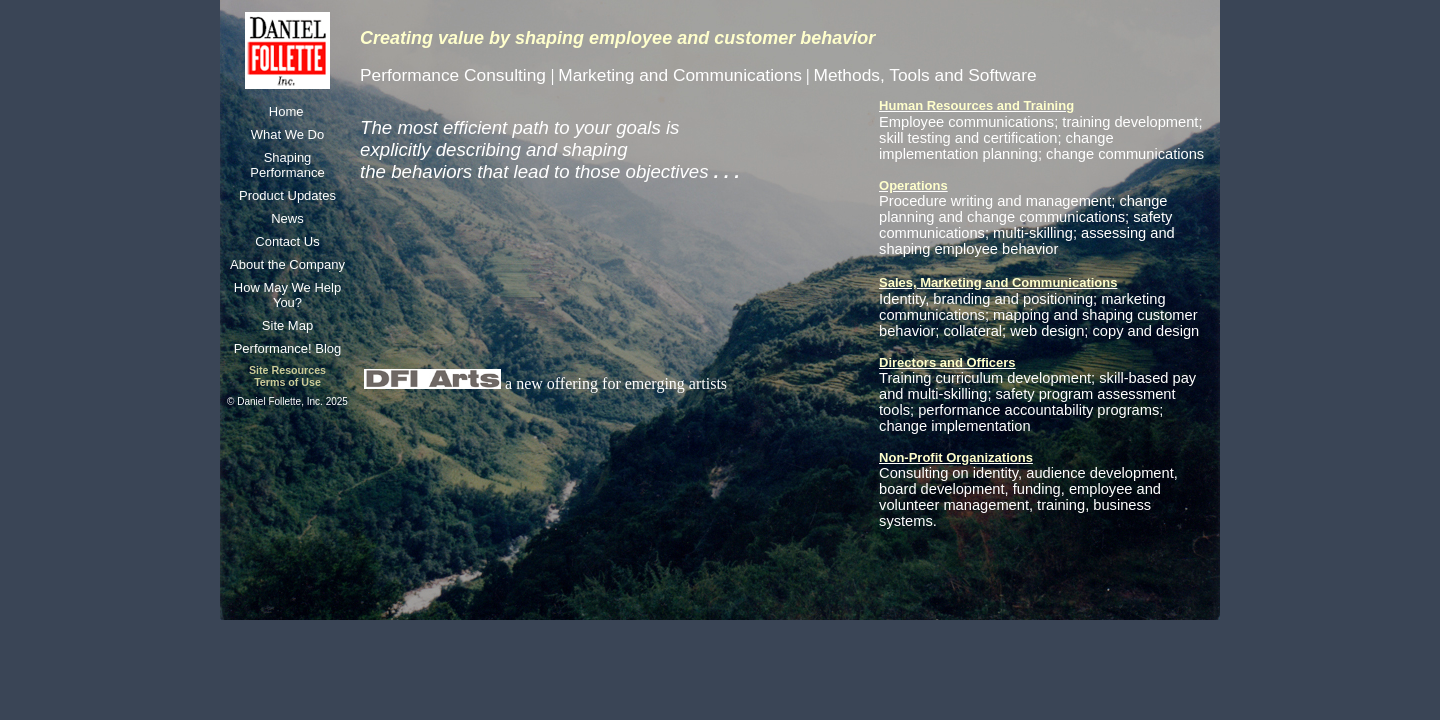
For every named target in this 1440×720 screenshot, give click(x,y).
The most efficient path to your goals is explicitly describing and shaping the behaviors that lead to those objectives (550, 149)
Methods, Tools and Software (924, 75)
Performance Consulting (455, 75)
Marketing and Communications (680, 75)
